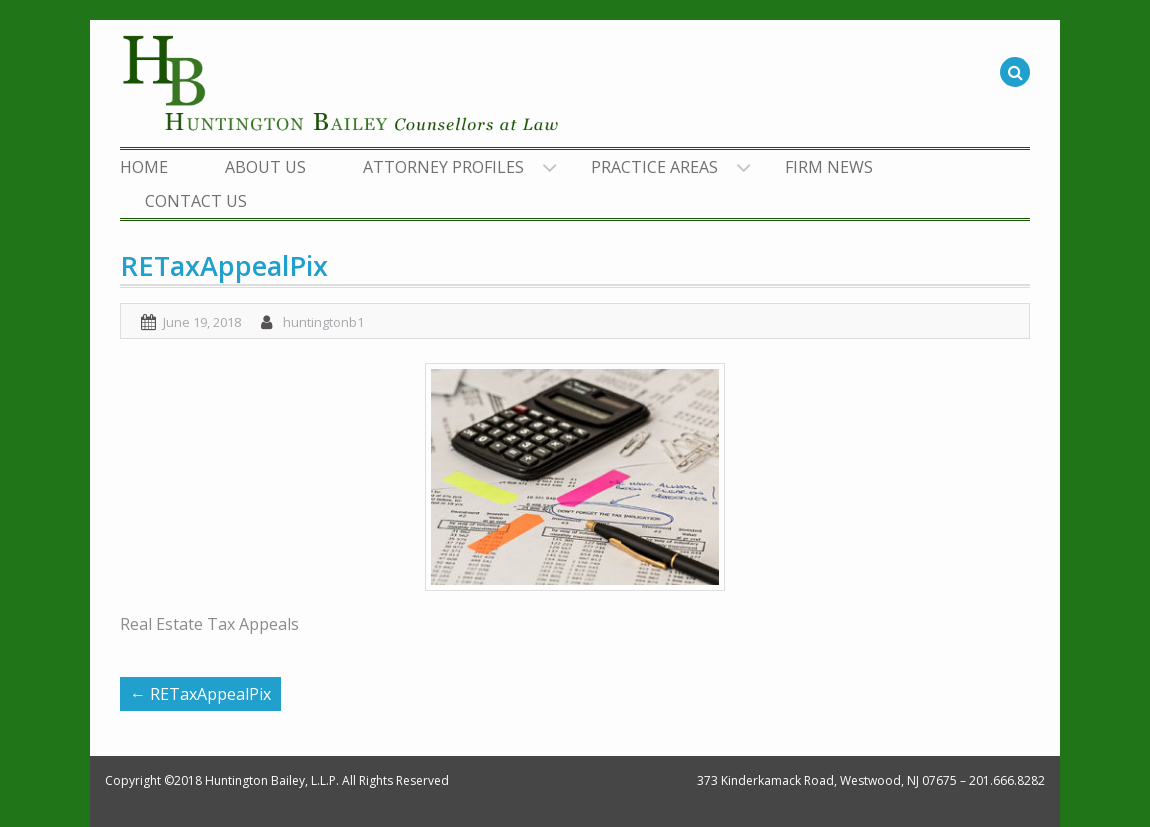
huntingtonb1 (323, 322)
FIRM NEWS (829, 167)
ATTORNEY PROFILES (443, 167)
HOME (144, 167)
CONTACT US (196, 201)
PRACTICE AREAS (654, 167)
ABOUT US (265, 167)
